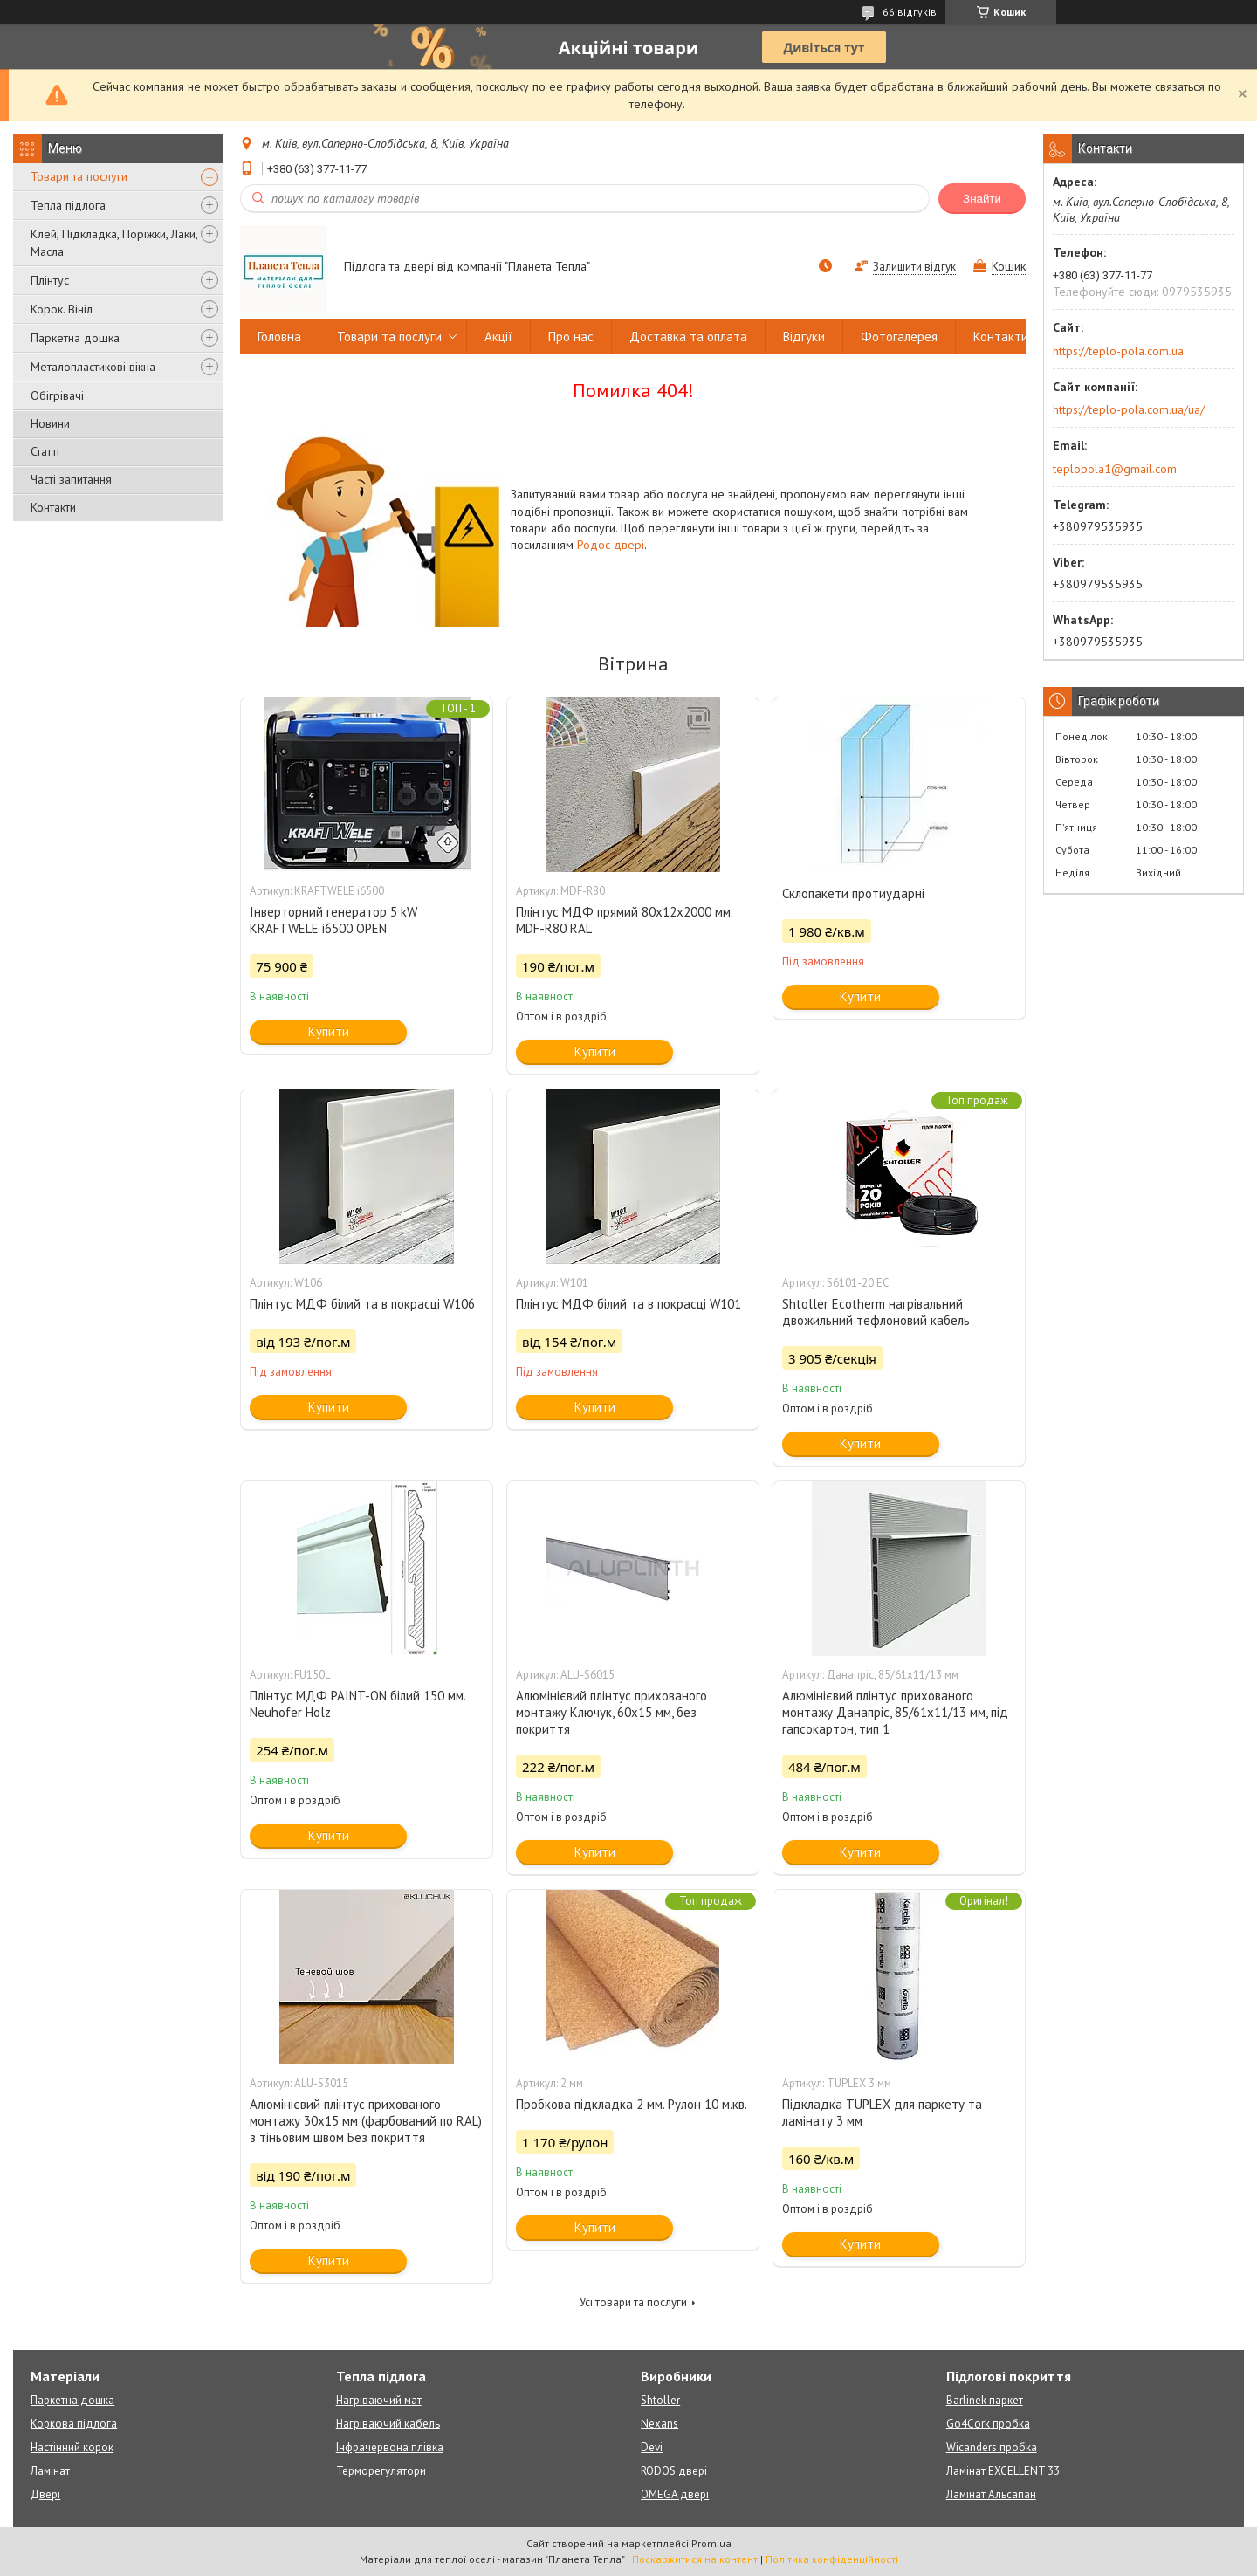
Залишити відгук (914, 266)
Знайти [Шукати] (982, 198)
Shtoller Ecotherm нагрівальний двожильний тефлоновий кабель (876, 1312)
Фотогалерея (899, 336)
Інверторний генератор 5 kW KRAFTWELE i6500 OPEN (333, 920)
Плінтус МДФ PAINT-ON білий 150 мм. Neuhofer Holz (357, 1704)
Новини (50, 423)
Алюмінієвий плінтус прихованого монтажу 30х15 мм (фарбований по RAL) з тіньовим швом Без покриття (366, 2121)
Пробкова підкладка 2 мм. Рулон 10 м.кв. (631, 2104)
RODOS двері (674, 2470)
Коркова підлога (74, 2423)
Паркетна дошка (75, 338)
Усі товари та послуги (633, 2302)
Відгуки (804, 336)
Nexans (659, 2423)
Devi (652, 2447)
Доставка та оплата (688, 336)
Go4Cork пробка (988, 2423)
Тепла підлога (68, 205)
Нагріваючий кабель (388, 2423)
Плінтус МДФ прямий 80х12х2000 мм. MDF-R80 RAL (624, 920)
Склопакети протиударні (853, 893)
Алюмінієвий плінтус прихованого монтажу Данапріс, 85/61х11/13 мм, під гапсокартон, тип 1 (895, 1712)
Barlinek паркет (984, 2400)
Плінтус (50, 280)
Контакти (53, 507)
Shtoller (660, 2400)
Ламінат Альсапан (991, 2494)
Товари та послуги (79, 176)
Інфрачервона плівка (389, 2447)
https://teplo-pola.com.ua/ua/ (1129, 409)
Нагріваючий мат (379, 2400)
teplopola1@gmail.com (1115, 469)
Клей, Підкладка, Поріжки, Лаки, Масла (114, 242)
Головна (279, 336)
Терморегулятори (381, 2470)
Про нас (571, 336)
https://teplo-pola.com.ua (1118, 351)
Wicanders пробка (991, 2447)
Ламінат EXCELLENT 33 (1003, 2470)
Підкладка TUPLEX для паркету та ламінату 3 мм (882, 2112)
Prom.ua (711, 2543)
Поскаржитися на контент (695, 2559)
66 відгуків (910, 11)
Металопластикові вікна (93, 366)
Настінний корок (72, 2447)
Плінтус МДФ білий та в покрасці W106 (362, 1303)
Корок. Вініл (62, 309)
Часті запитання (71, 479)
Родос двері (610, 545)
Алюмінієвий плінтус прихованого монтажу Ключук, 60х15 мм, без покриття (611, 1712)
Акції (498, 336)
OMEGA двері (675, 2494)
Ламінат (50, 2470)
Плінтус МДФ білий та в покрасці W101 (628, 1303)
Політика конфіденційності (832, 2559)
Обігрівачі (57, 395)
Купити (328, 1031)
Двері (45, 2494)
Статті (45, 451)
